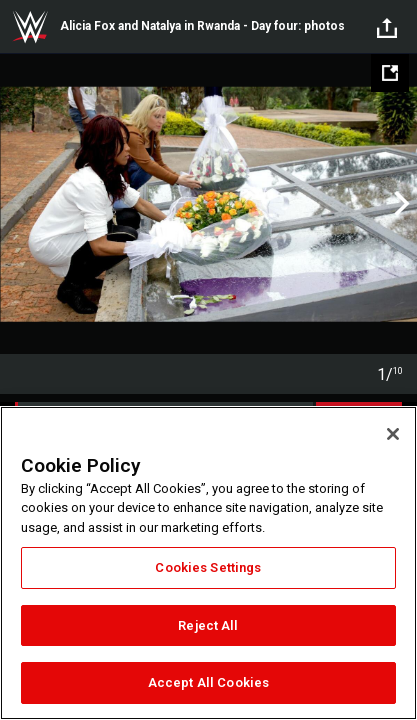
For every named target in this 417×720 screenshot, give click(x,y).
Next (399, 204)
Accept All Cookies (208, 682)
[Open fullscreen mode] (390, 73)
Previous (17, 204)
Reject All (208, 625)
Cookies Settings (208, 567)
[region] (208, 563)
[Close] (393, 434)
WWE (30, 27)
